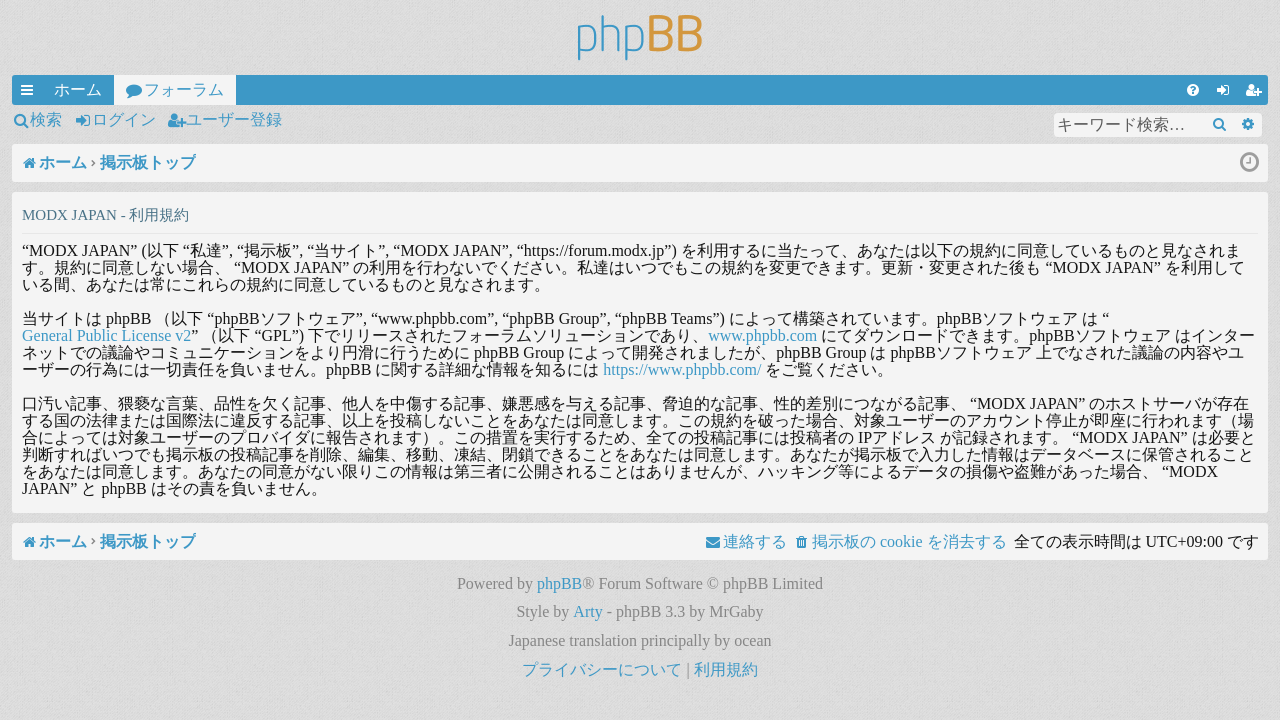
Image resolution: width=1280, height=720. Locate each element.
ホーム (78, 89)
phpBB (559, 583)
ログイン (124, 119)
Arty (587, 611)
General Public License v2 (106, 335)
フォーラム (184, 89)
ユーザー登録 (234, 119)
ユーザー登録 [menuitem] (1257, 93)
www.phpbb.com (762, 335)
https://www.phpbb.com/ (682, 369)
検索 (46, 119)
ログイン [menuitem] (1227, 93)
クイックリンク (31, 93)
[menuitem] (1193, 90)
